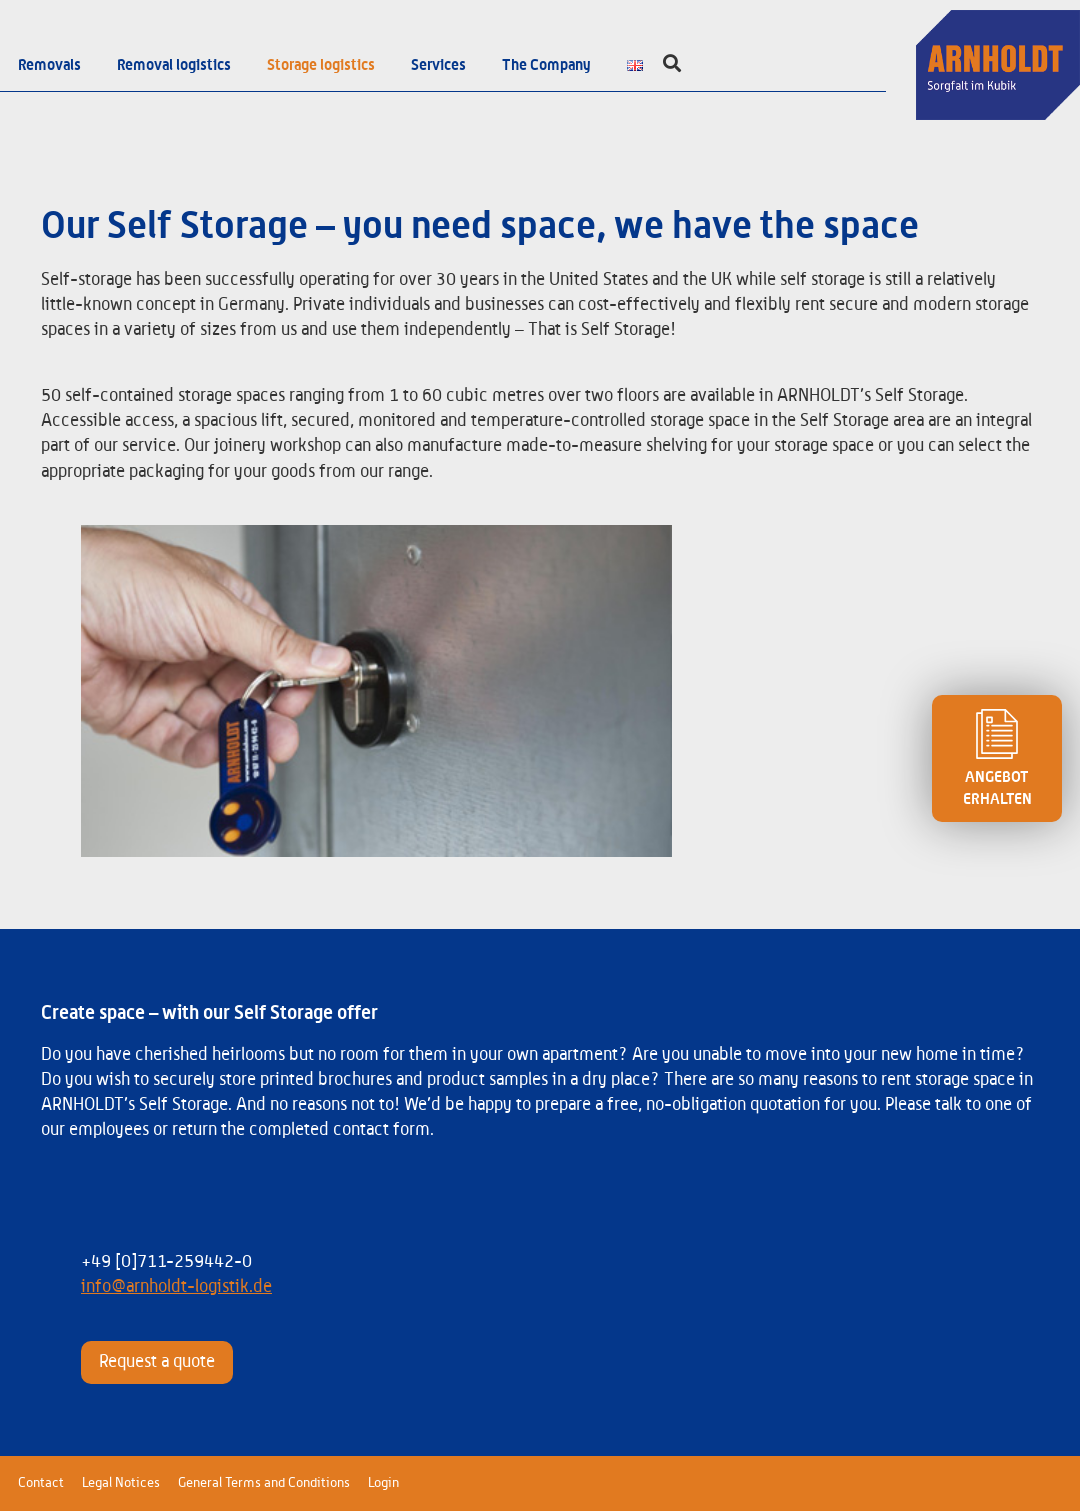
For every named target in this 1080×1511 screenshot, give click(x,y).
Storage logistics (321, 65)
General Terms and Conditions (264, 1483)
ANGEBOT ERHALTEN (997, 758)
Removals (49, 65)
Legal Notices (121, 1483)
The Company (546, 65)
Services (438, 65)
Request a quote (157, 1362)
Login (383, 1483)
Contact (41, 1483)
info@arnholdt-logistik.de (176, 1287)
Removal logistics (174, 65)
